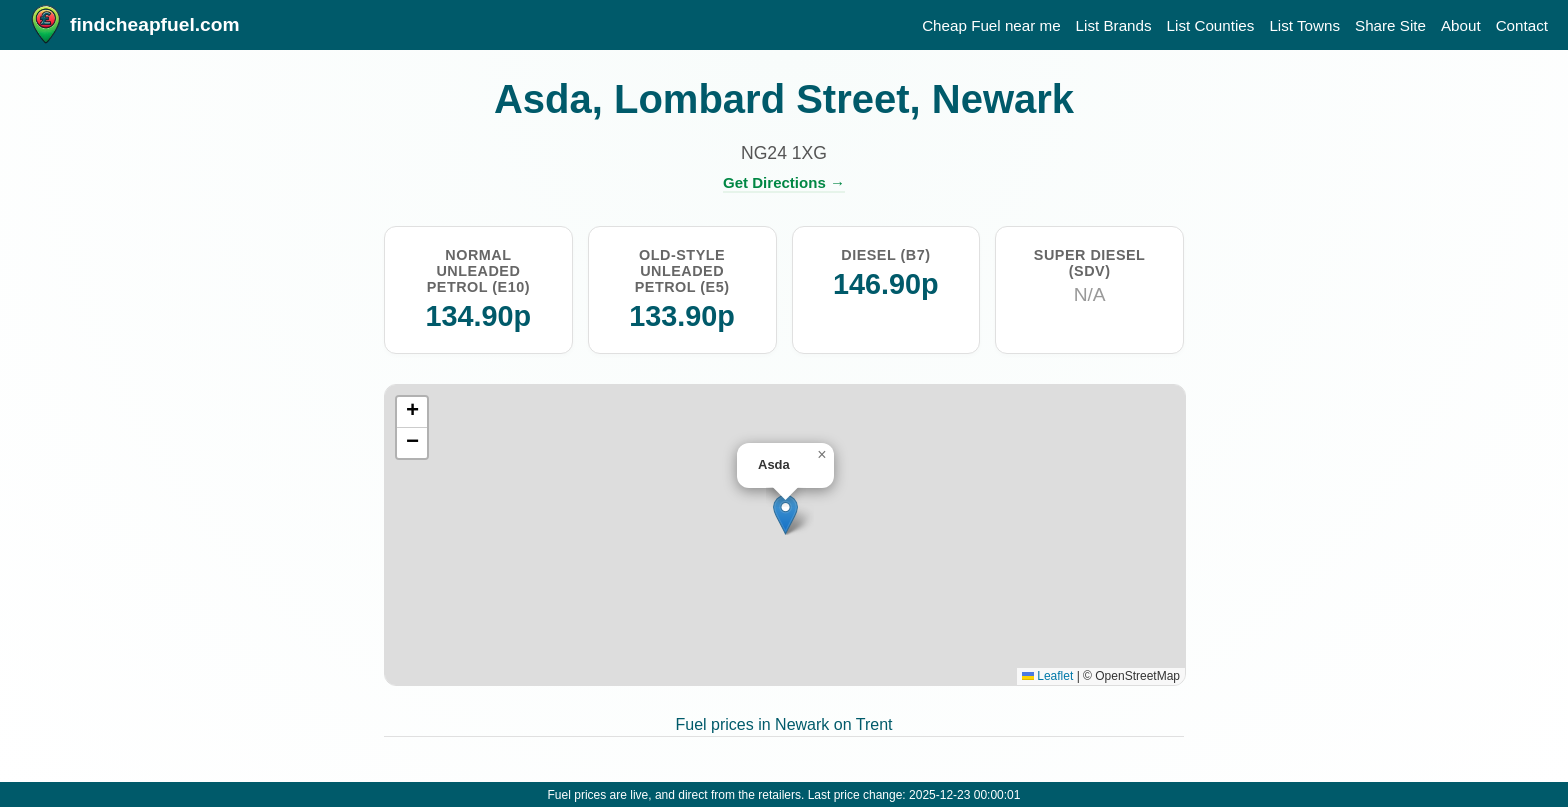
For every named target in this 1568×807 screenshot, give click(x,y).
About (1461, 25)
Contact (1522, 25)
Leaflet (1047, 676)
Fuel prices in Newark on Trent (784, 724)
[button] (785, 514)
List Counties (1211, 25)
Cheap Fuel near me (991, 25)
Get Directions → (784, 182)
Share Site (1390, 25)
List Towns (1304, 25)
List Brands (1114, 25)
